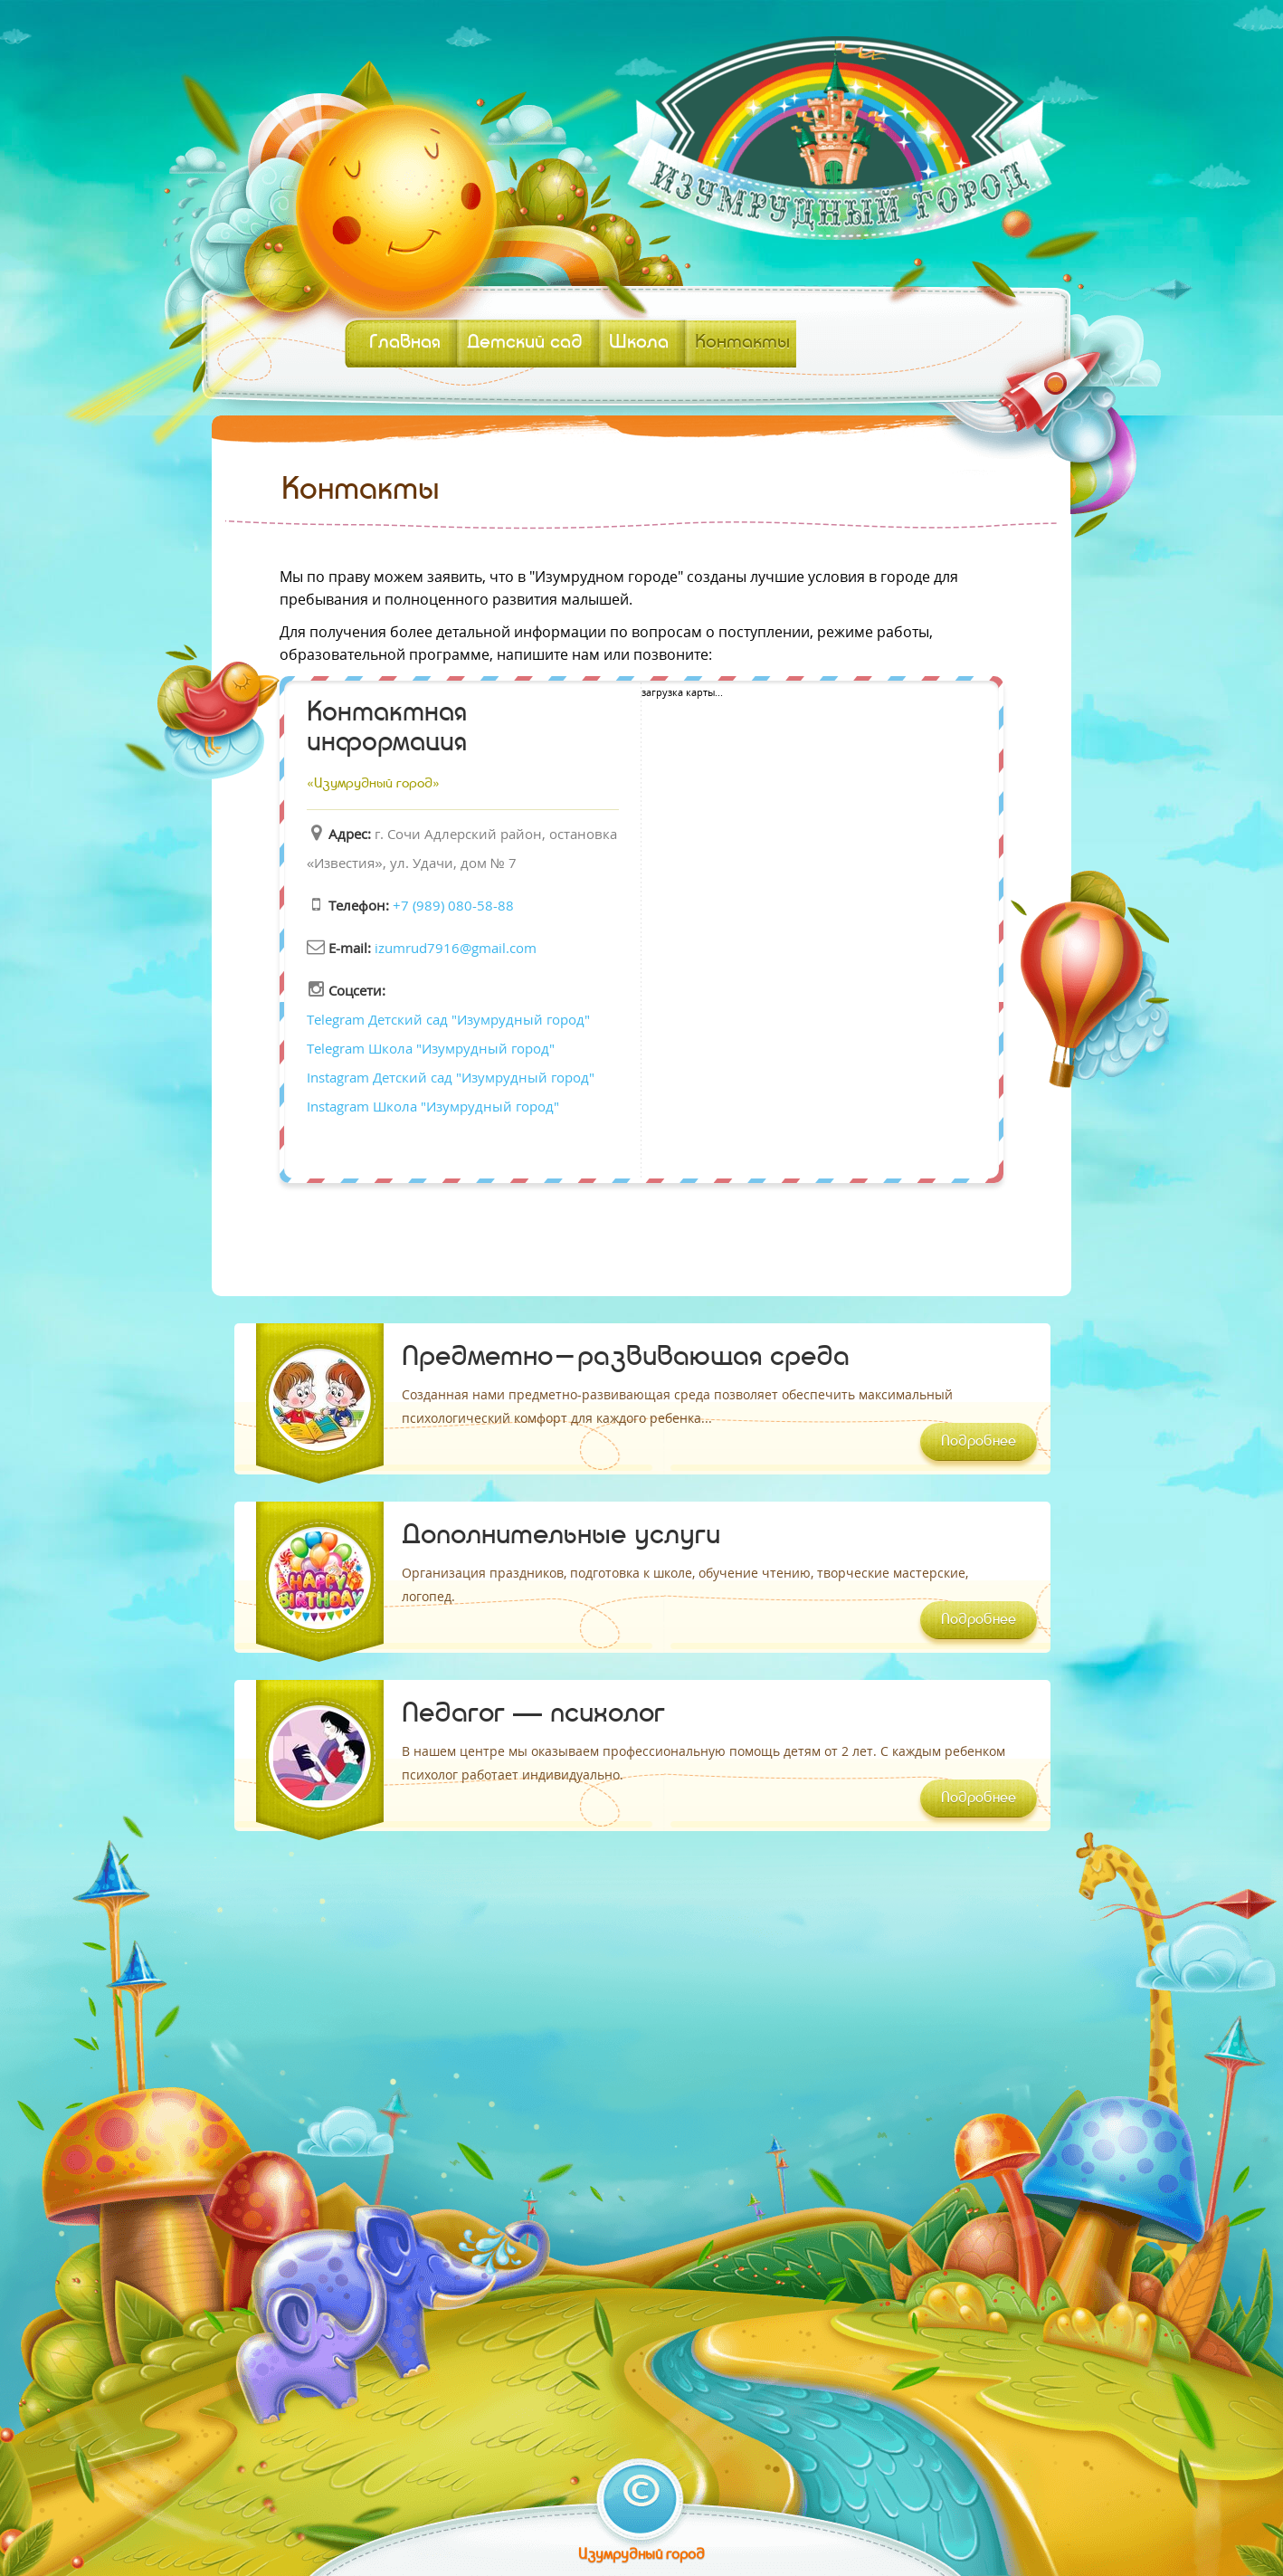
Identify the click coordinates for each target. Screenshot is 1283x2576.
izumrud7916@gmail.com (456, 948)
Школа (639, 343)
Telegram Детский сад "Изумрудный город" (448, 1019)
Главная (405, 343)
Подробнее (978, 1442)
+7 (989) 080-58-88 (453, 905)
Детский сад (525, 343)
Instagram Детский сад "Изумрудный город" (450, 1077)
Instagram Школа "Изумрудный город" (433, 1106)
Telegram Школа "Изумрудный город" (431, 1048)
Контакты (742, 343)
